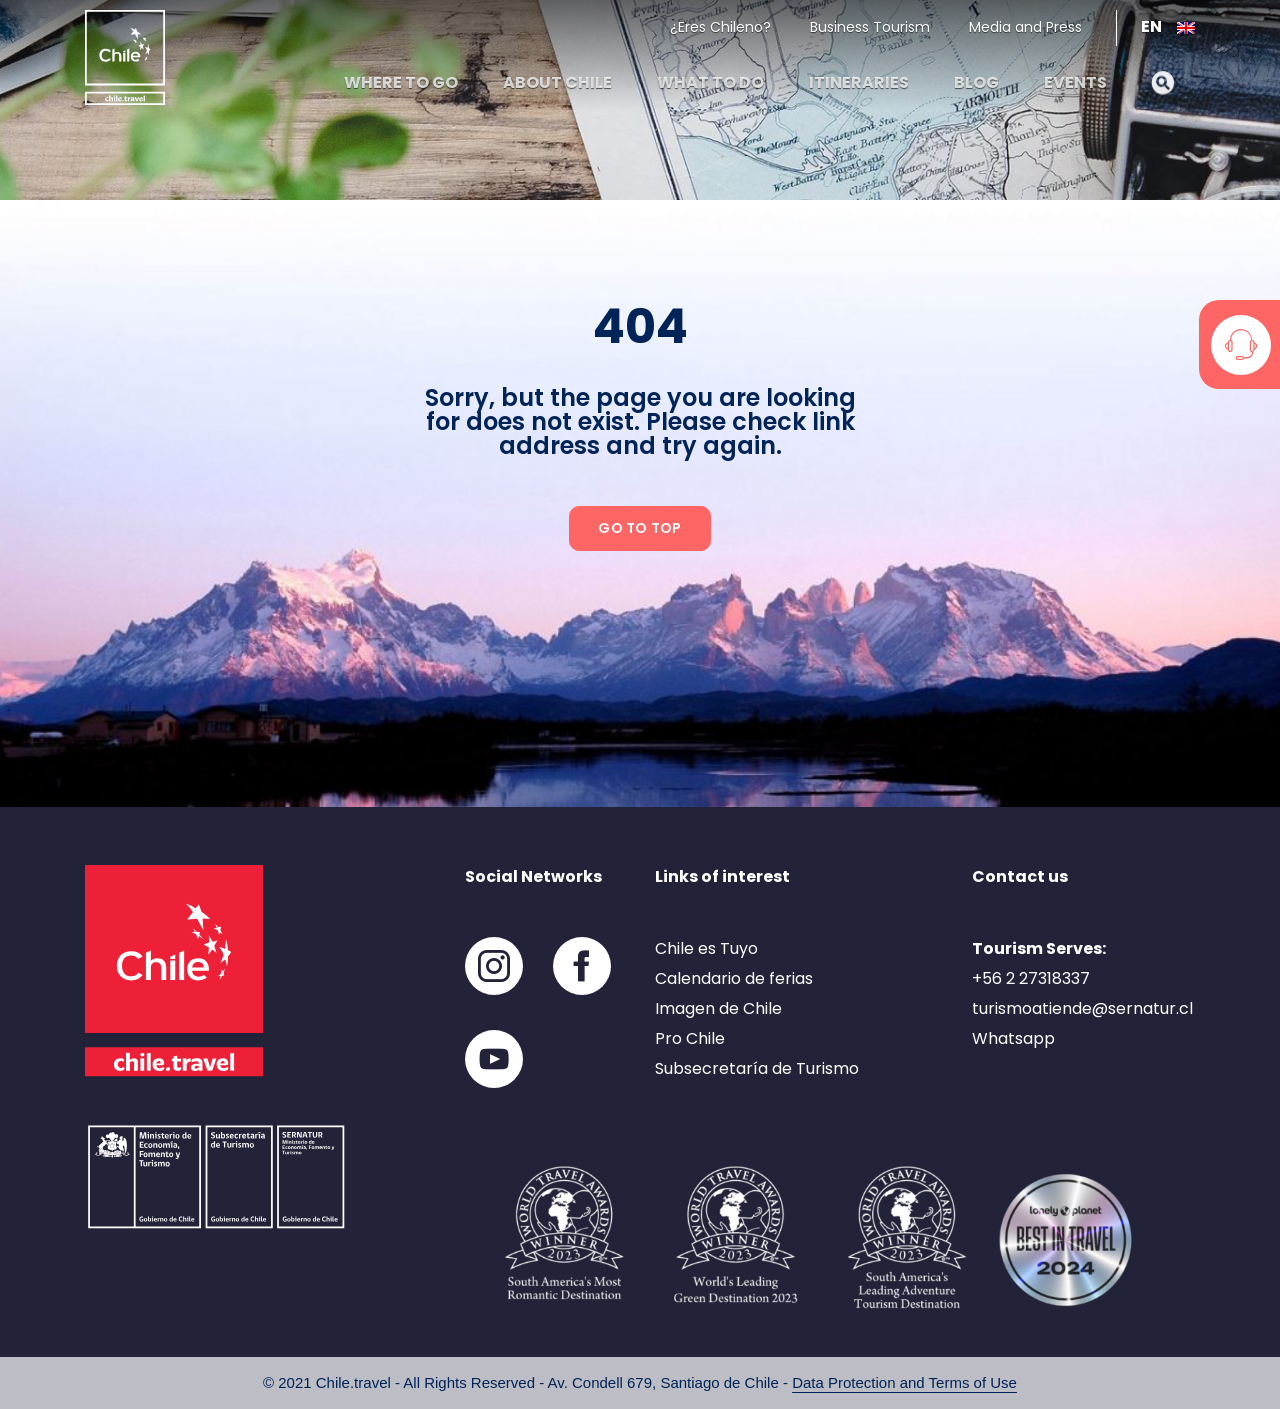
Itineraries (859, 82)
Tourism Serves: (1039, 948)
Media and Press (1025, 27)
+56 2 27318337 (1031, 978)
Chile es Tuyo (706, 948)
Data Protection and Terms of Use (904, 1382)
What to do (710, 82)
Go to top (640, 528)
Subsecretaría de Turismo (757, 1068)
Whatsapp (1013, 1038)
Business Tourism (870, 27)
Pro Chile (690, 1038)
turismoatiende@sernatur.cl (1082, 1008)
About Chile (557, 82)
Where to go (401, 82)
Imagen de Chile (718, 1008)
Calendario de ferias (734, 978)
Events (1075, 82)
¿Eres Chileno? (720, 27)
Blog (976, 82)
